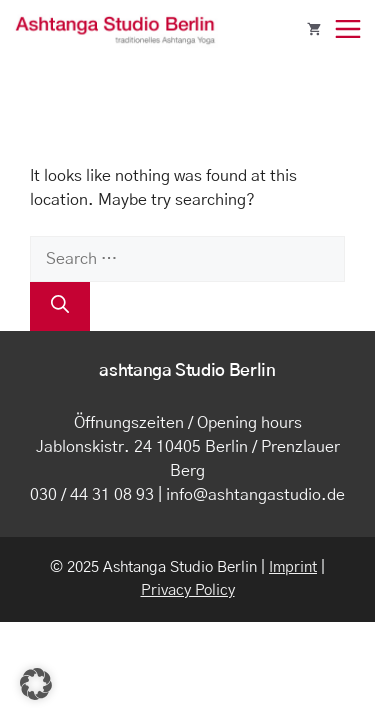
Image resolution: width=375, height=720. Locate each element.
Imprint (293, 567)
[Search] (60, 306)
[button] (36, 684)
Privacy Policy (188, 590)
